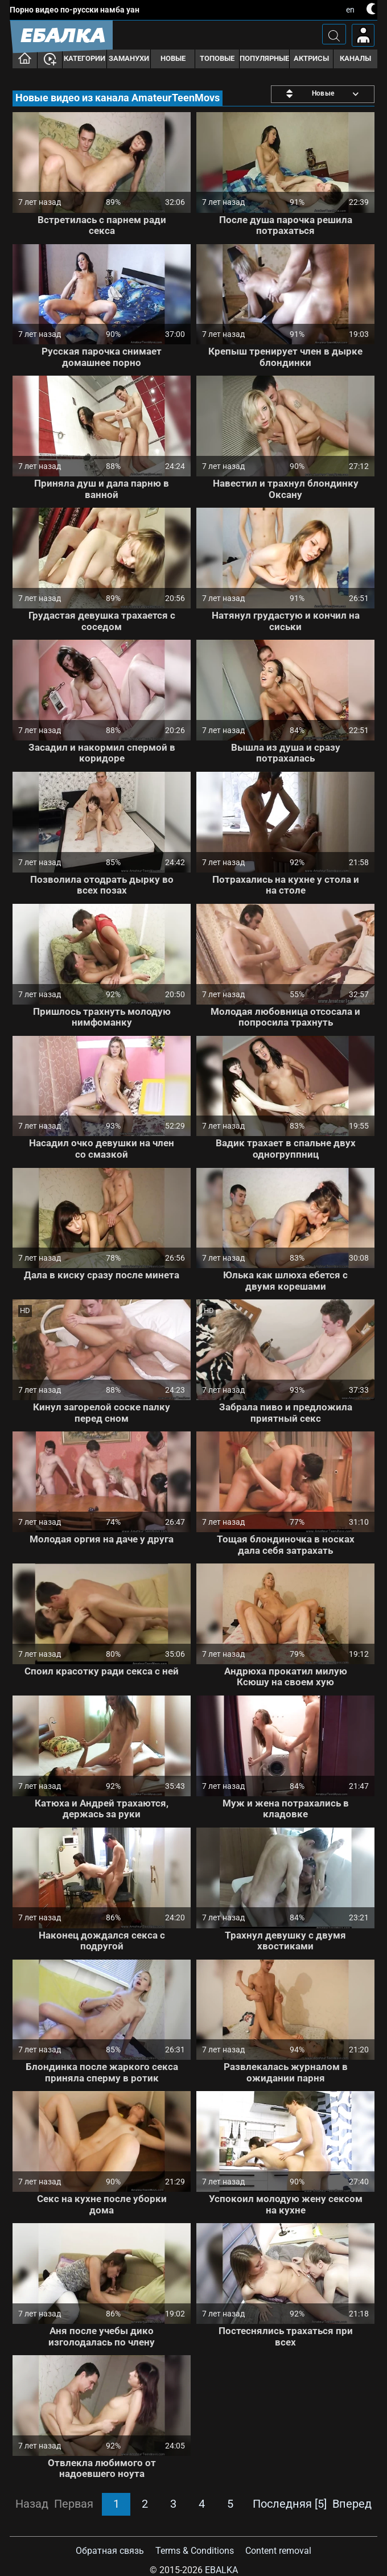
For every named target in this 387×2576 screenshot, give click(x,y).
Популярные (264, 58)
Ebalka (221, 2570)
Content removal (278, 2550)
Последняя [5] (290, 2504)
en (350, 9)
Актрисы (311, 58)
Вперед (352, 2504)
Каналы (355, 58)
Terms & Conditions (194, 2550)
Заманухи (129, 58)
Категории (84, 58)
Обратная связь (110, 2550)
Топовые (217, 58)
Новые (173, 58)
